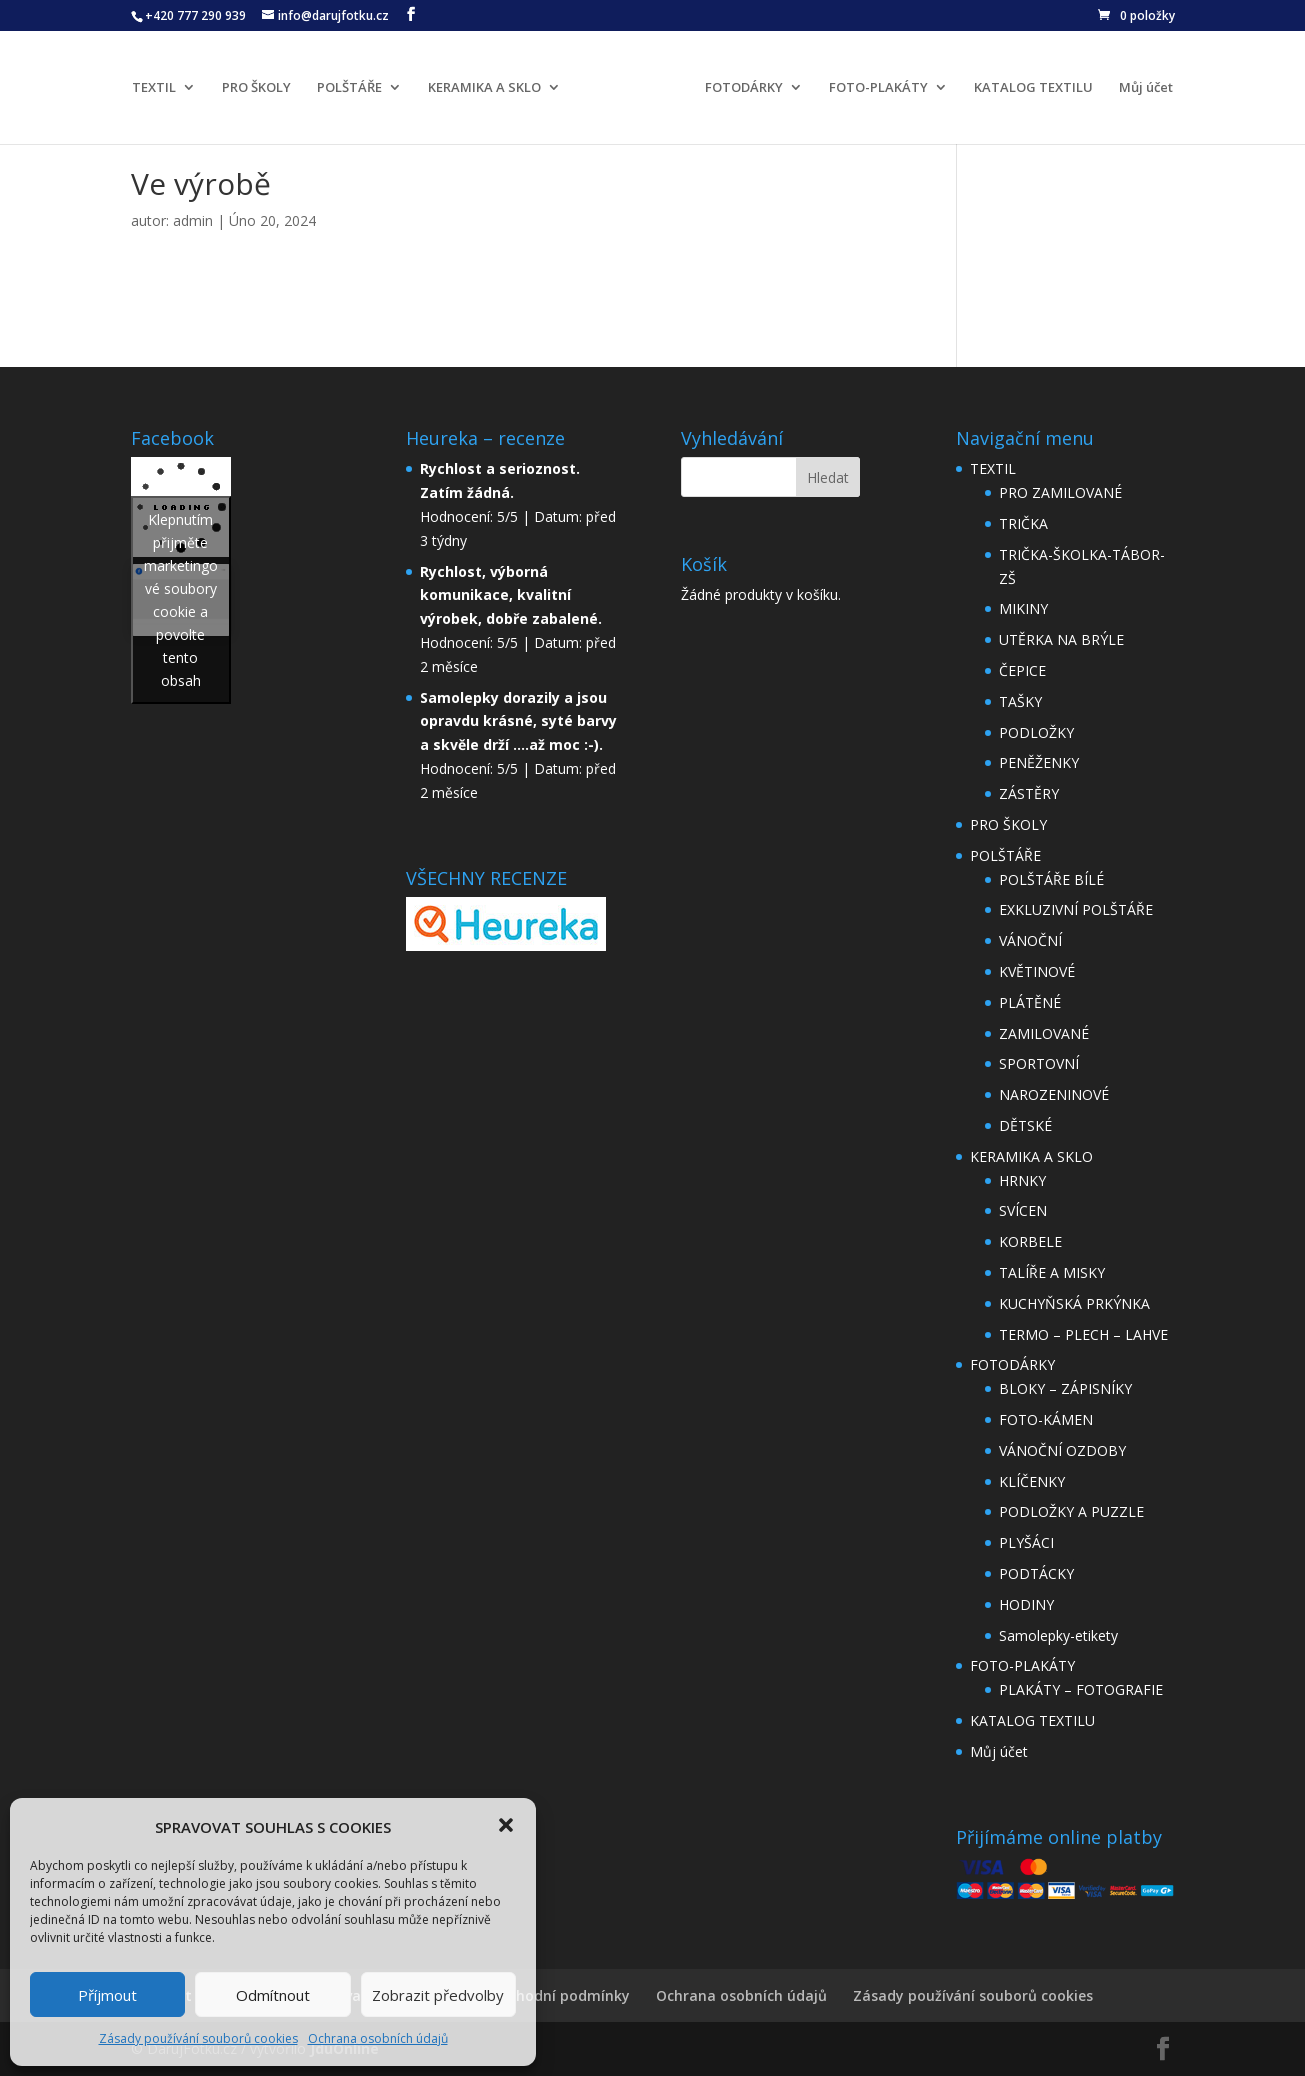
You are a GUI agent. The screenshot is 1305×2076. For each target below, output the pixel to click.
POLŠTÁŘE (349, 88)
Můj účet (1146, 88)
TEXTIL (154, 88)
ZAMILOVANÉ (1044, 1033)
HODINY (1026, 1604)
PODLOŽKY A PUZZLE (1071, 1511)
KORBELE (1030, 1241)
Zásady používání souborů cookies (198, 2038)
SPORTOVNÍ (1039, 1063)
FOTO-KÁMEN (1046, 1419)
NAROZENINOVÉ (1054, 1094)
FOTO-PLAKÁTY (878, 88)
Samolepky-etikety (1058, 1635)
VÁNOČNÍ (1030, 940)
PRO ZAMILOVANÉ (1060, 492)
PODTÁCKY (1036, 1573)
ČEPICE (1022, 670)
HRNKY (1022, 1180)
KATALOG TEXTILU (1033, 88)
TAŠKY (1020, 701)
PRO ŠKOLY (256, 88)
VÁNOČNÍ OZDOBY (1062, 1450)
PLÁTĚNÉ (1030, 1002)
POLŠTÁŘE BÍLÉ (1051, 879)
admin (193, 220)
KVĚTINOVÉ (1037, 971)
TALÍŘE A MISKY (1052, 1272)
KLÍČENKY (1032, 1481)
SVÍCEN (1023, 1210)
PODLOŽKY (1036, 732)
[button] (506, 1825)
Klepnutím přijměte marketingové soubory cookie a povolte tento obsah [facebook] (181, 600)
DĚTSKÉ (1025, 1125)
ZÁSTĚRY (1029, 793)
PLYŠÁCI (1026, 1542)
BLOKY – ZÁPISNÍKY (1065, 1388)
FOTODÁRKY (744, 88)
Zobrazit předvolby (438, 1995)
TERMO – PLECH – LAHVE (1083, 1334)
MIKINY (1023, 608)
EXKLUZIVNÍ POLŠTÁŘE (1076, 909)
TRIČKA (1023, 523)
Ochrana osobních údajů (378, 2038)
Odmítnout (273, 1995)
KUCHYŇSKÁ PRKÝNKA (1074, 1303)
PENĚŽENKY (1039, 762)
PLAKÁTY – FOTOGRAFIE (1081, 1689)
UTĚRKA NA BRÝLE (1061, 639)
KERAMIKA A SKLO (484, 88)
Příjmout (107, 1995)
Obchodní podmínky (559, 1995)
